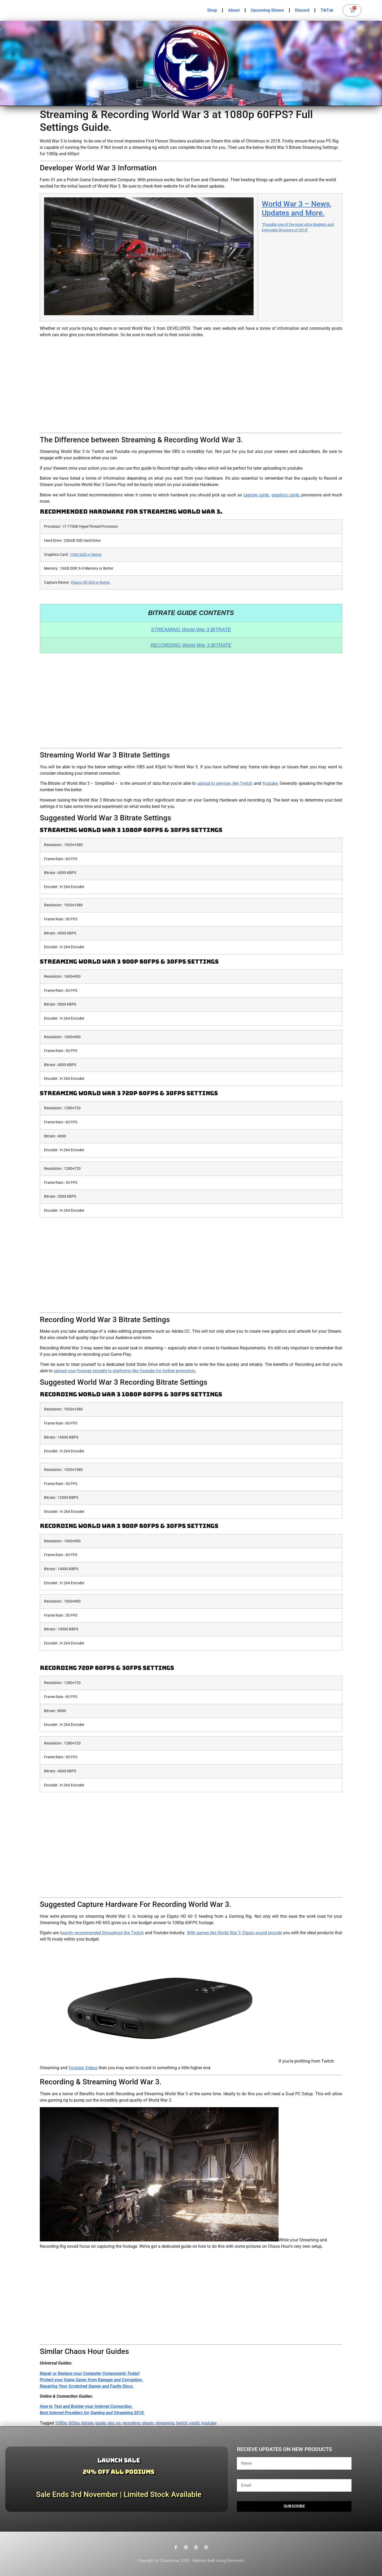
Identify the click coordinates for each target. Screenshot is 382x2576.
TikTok (326, 10)
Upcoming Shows (267, 10)
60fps (74, 2423)
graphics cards (285, 494)
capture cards (256, 494)
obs (110, 2423)
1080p (61, 2423)
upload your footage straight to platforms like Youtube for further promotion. (125, 1370)
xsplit (194, 2423)
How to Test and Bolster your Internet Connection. (86, 2406)
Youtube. (270, 783)
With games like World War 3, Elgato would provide (234, 1932)
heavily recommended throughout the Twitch (102, 1932)
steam (148, 2423)
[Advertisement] (191, 385)
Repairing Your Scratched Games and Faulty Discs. (87, 2386)
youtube (208, 2423)
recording (131, 2423)
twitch (182, 2423)
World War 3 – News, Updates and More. (296, 208)
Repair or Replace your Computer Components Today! (90, 2373)
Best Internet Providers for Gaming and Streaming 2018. (92, 2412)
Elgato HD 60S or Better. (91, 582)
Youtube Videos (83, 2067)
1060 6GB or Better (86, 554)
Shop (212, 10)
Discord (302, 10)
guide (100, 2423)
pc (118, 2423)
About (234, 10)
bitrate (87, 2423)
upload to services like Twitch (225, 783)
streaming (164, 2423)
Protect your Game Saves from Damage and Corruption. (91, 2379)
